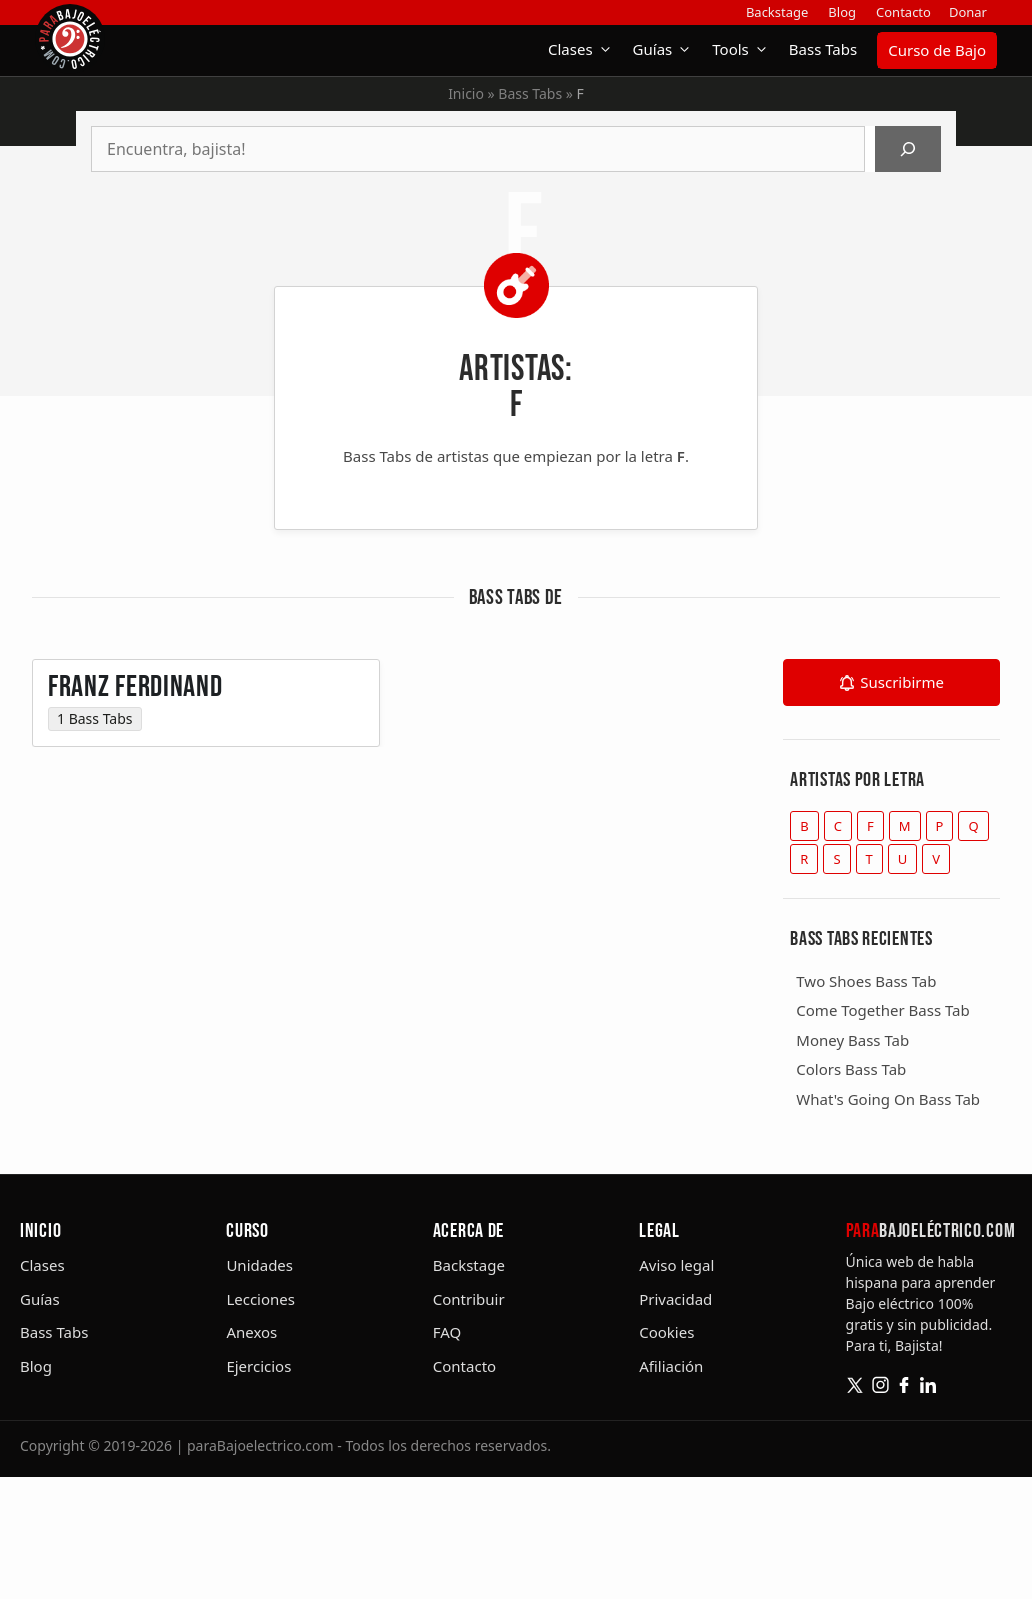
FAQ (447, 1332)
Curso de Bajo (937, 50)
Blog (842, 12)
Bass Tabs (823, 49)
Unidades (259, 1265)
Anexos (251, 1332)
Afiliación (671, 1366)
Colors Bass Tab (851, 1069)
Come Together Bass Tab (882, 1010)
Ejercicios (258, 1366)
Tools (745, 49)
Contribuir (469, 1299)
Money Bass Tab (852, 1040)
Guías (668, 49)
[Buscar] (908, 149)
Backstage (777, 12)
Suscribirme (902, 682)
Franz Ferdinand (135, 700)
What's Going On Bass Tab (888, 1099)
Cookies (666, 1332)
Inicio (466, 93)
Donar (968, 12)
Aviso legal (676, 1265)
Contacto (903, 12)
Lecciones (260, 1299)
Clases (585, 49)
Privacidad (675, 1299)
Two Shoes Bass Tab (866, 981)
